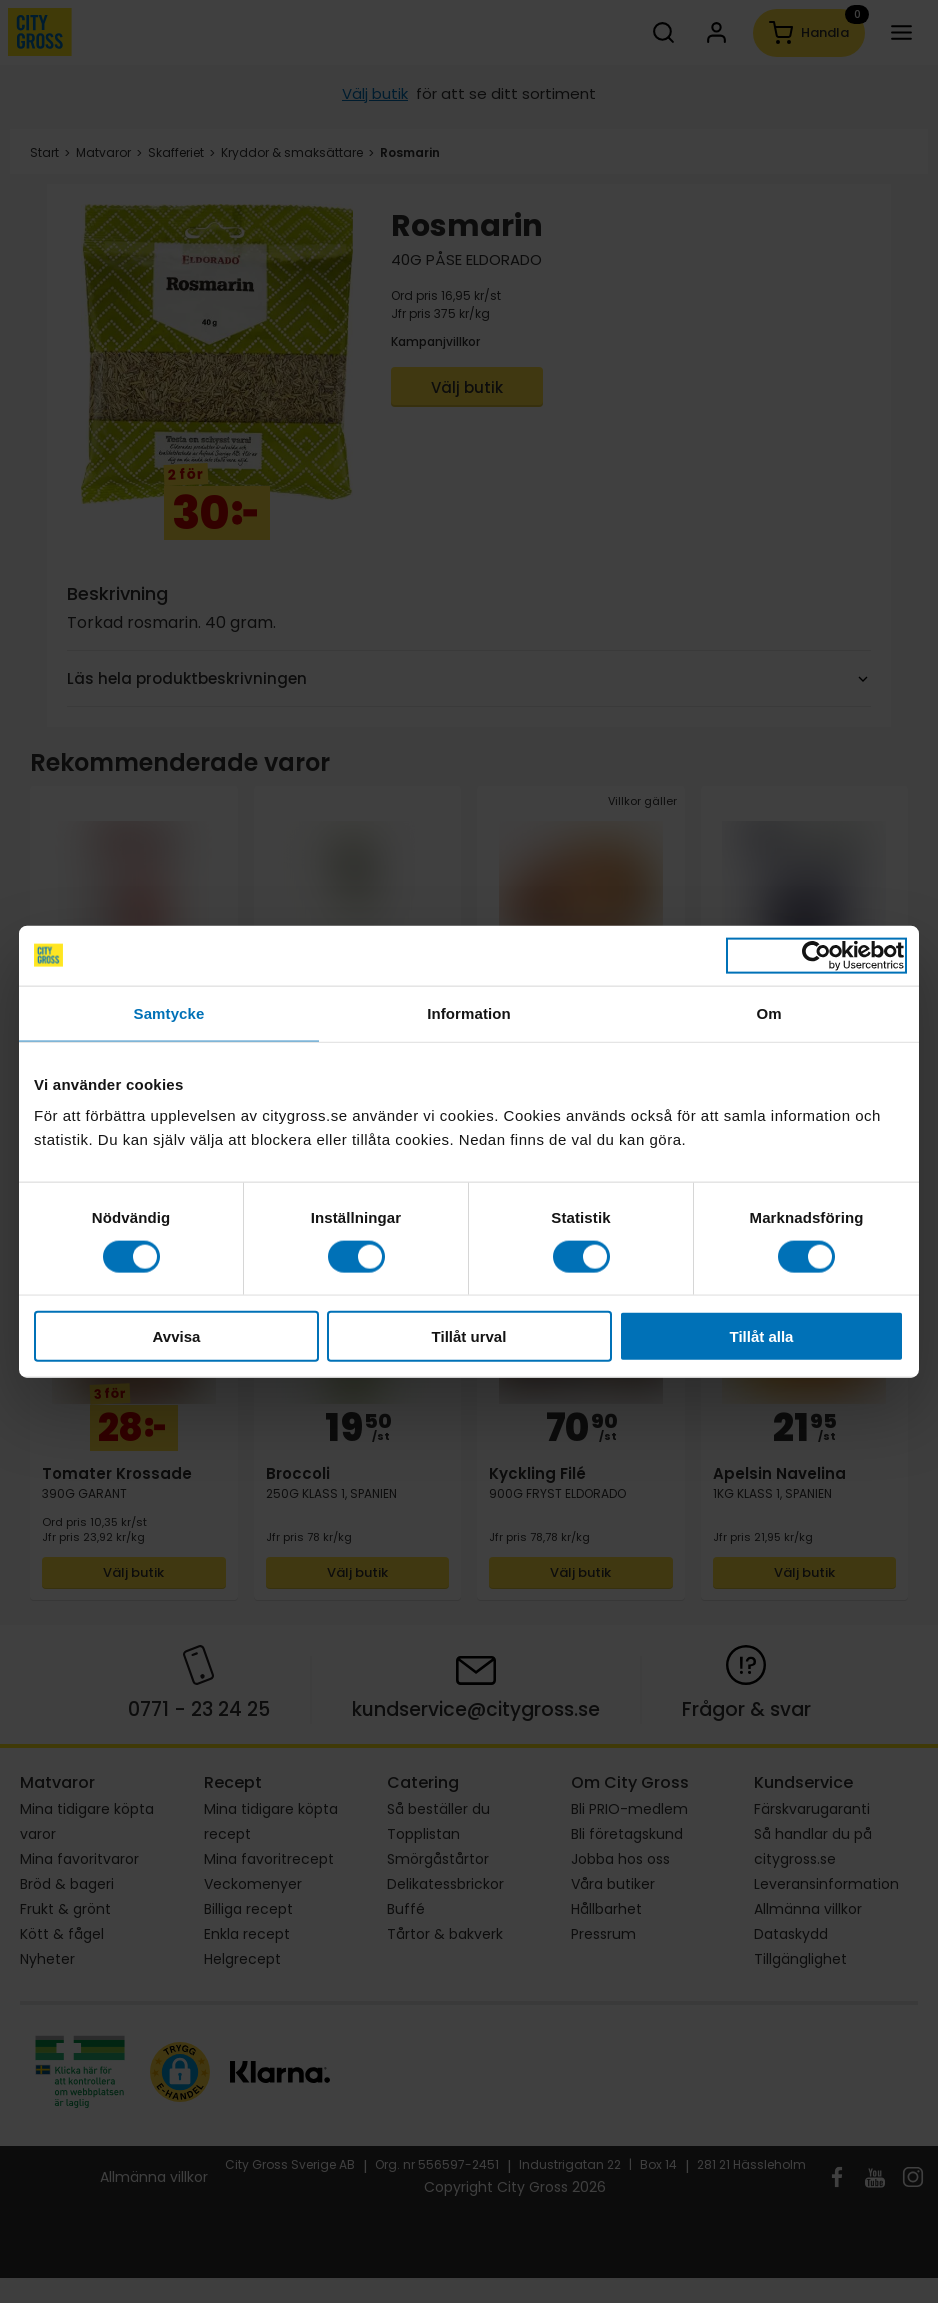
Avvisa (177, 1336)
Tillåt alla (762, 1336)
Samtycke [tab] (169, 1012)
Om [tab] (768, 1012)
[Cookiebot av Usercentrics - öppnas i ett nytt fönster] (816, 955)
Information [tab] (469, 1012)
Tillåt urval (469, 1336)
